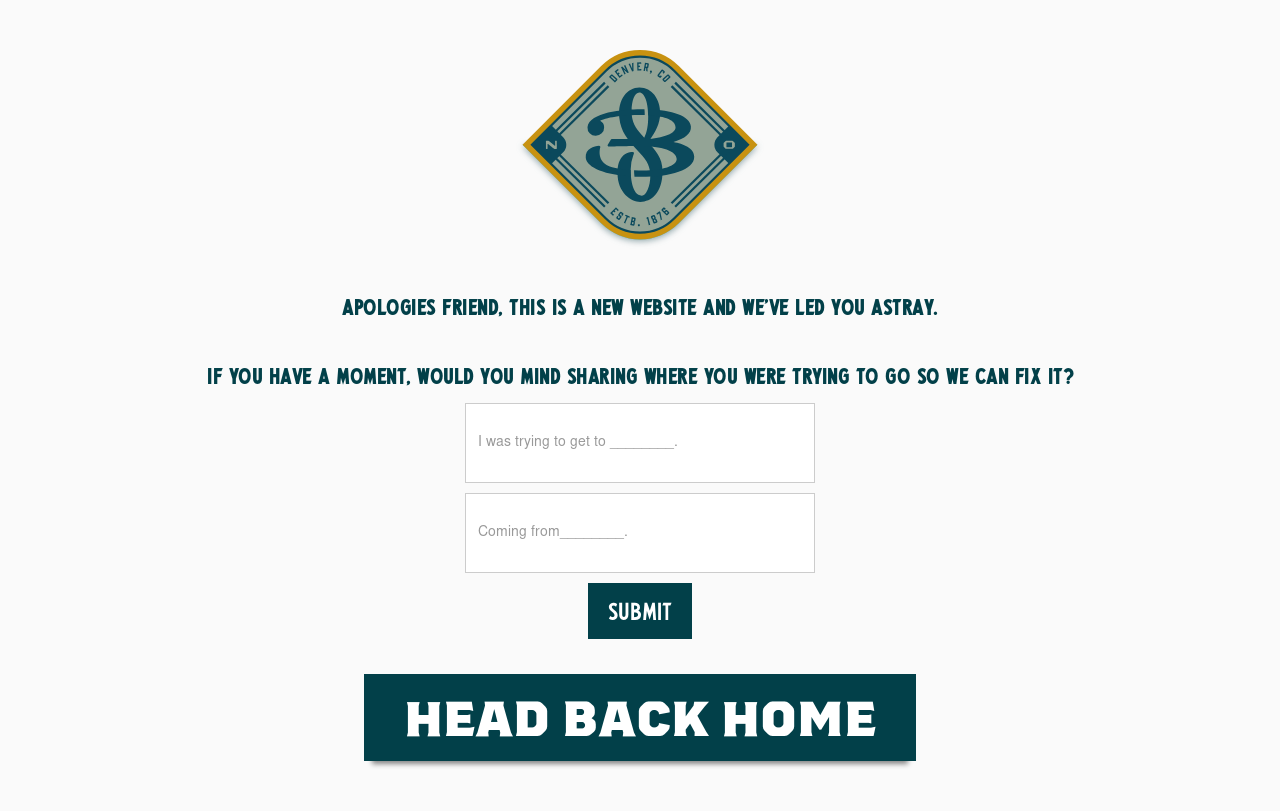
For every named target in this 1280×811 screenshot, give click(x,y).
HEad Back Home (640, 716)
